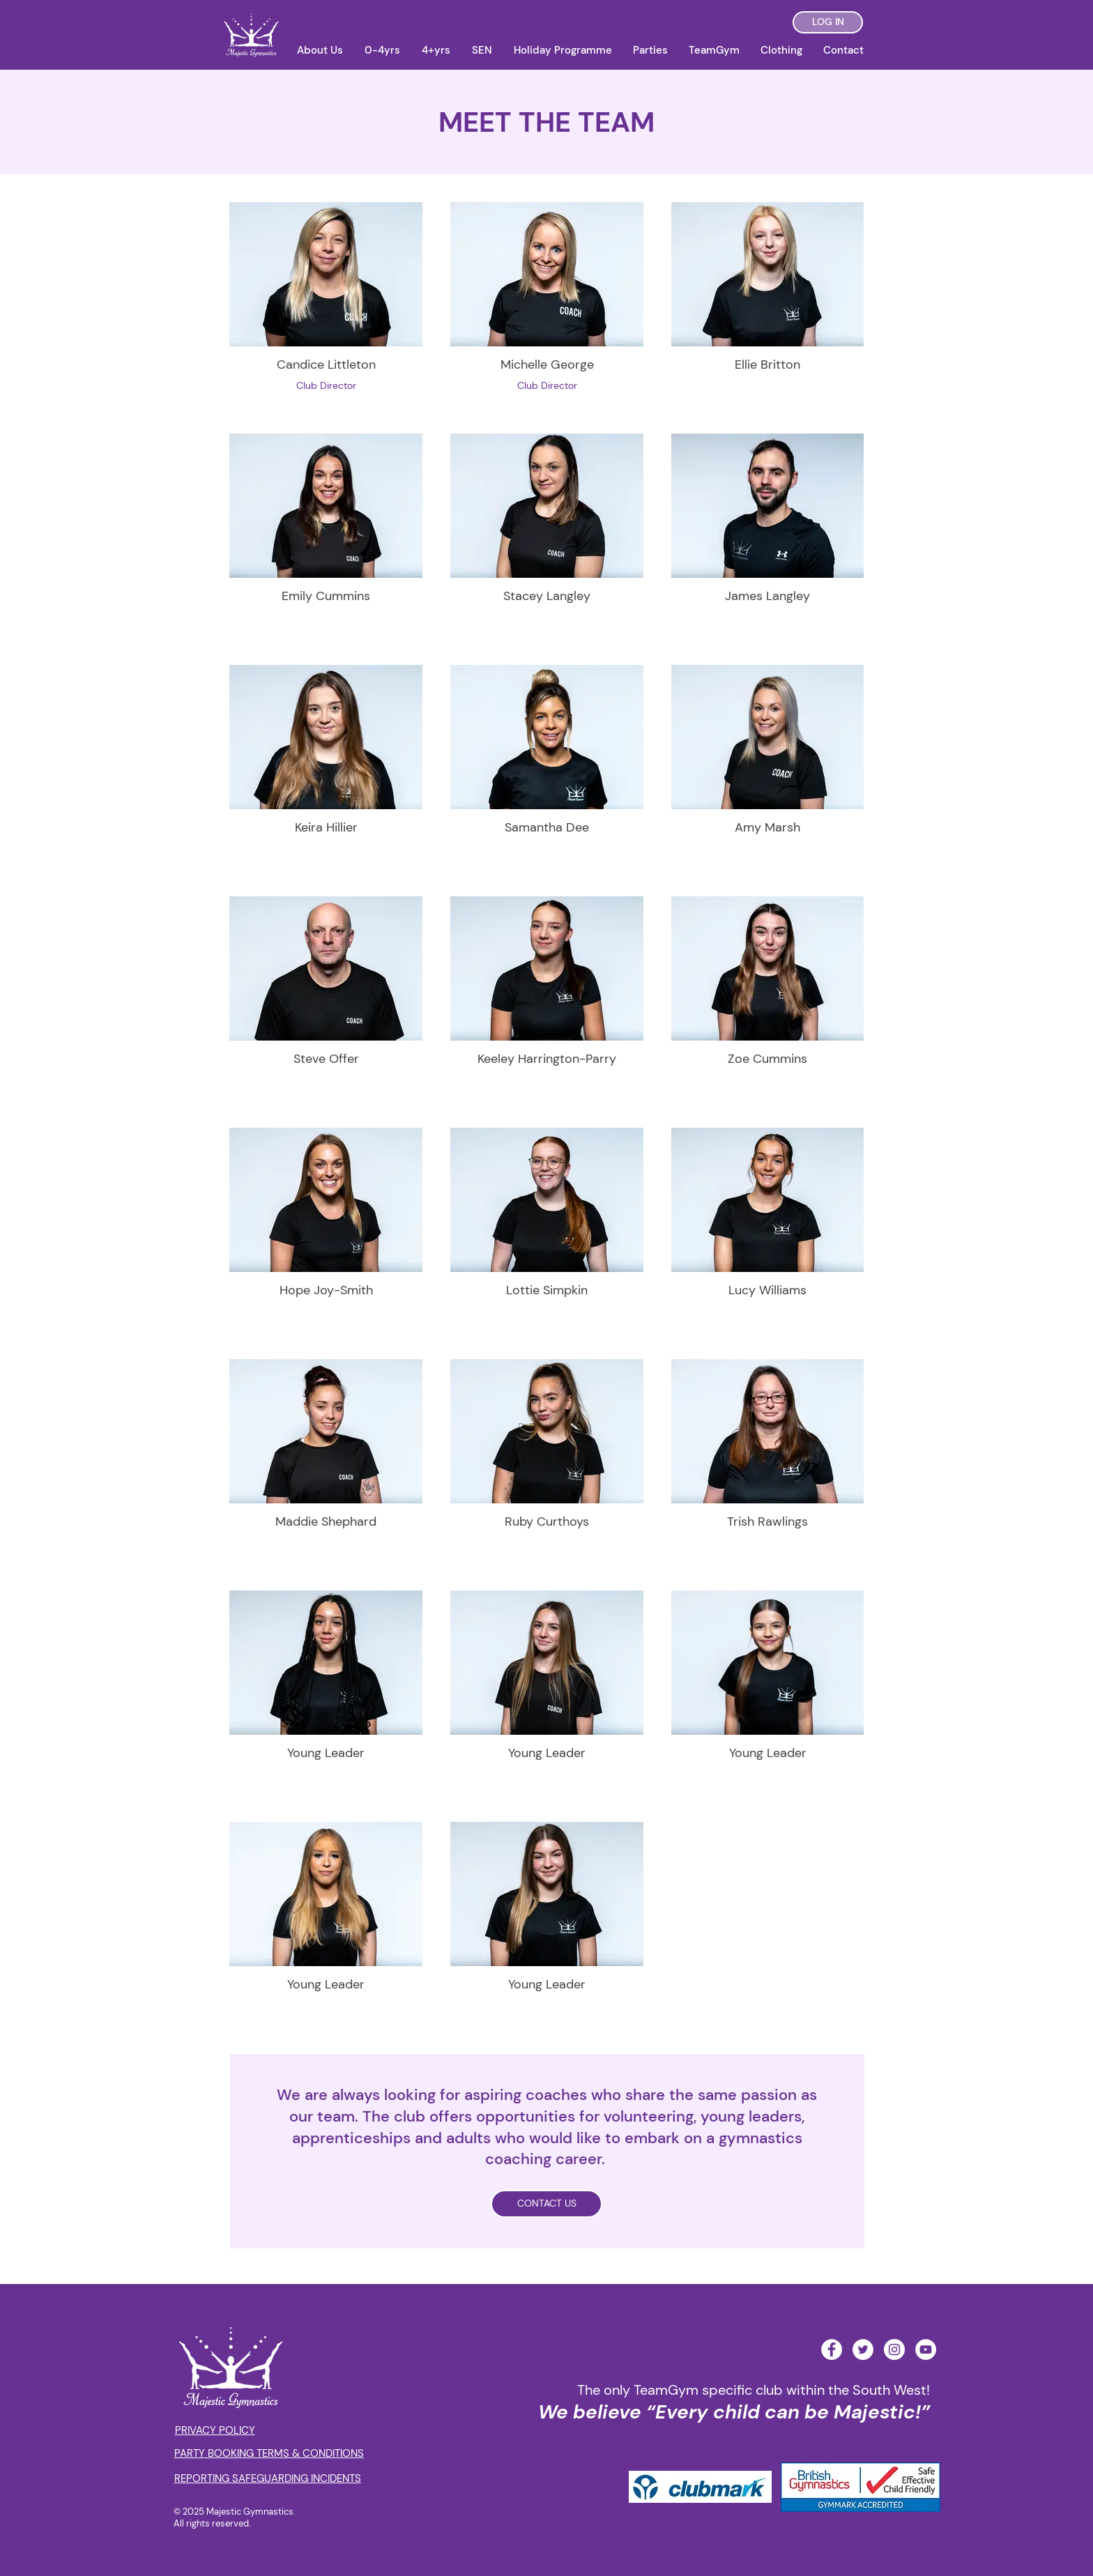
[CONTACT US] (546, 2204)
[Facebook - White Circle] (831, 2349)
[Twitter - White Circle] (863, 2349)
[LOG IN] (828, 22)
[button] (319, 50)
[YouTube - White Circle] (925, 2349)
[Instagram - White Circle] (894, 2349)
